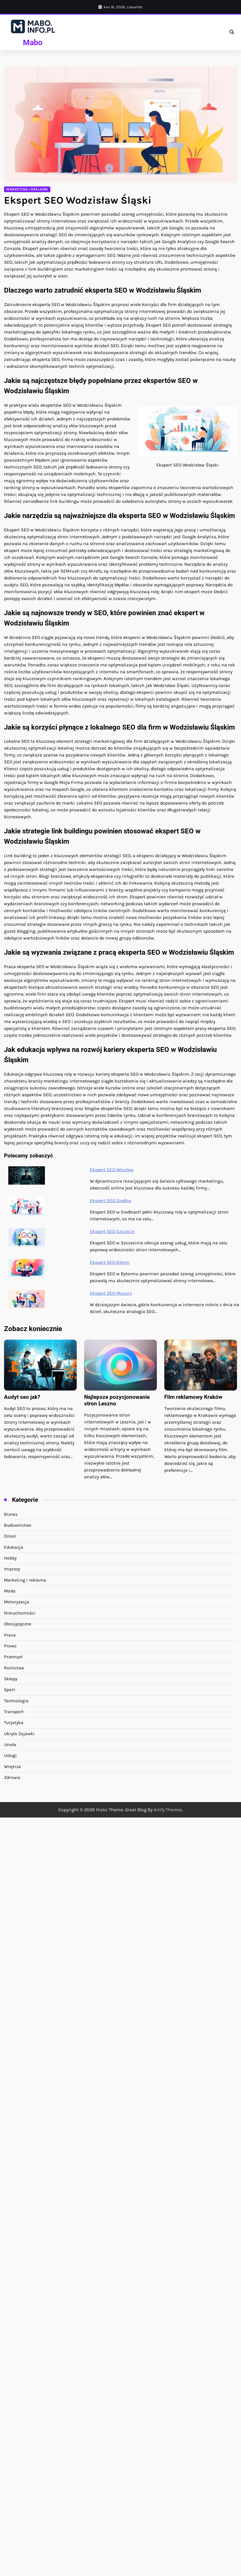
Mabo (32, 42)
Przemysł (13, 1656)
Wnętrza (12, 1766)
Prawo (10, 1646)
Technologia (16, 1700)
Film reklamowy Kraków (193, 1397)
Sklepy (10, 1678)
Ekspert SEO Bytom (110, 1262)
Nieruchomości (19, 1613)
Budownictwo (17, 1525)
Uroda (10, 1744)
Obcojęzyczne (17, 1623)
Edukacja (13, 1547)
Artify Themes (168, 1809)
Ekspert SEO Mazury (111, 1293)
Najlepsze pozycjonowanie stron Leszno (117, 1400)
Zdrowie (12, 1777)
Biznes (10, 1514)
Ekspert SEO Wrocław (112, 1169)
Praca (10, 1635)
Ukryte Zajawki (19, 1733)
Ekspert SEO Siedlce (110, 1200)
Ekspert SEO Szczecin (112, 1231)
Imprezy (12, 1569)
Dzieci (10, 1536)
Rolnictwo (14, 1668)
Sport (9, 1689)
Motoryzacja (16, 1601)
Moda (9, 1591)
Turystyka (13, 1722)
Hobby (10, 1558)
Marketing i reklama (27, 189)
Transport (14, 1711)
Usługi (10, 1755)
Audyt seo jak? (22, 1397)
